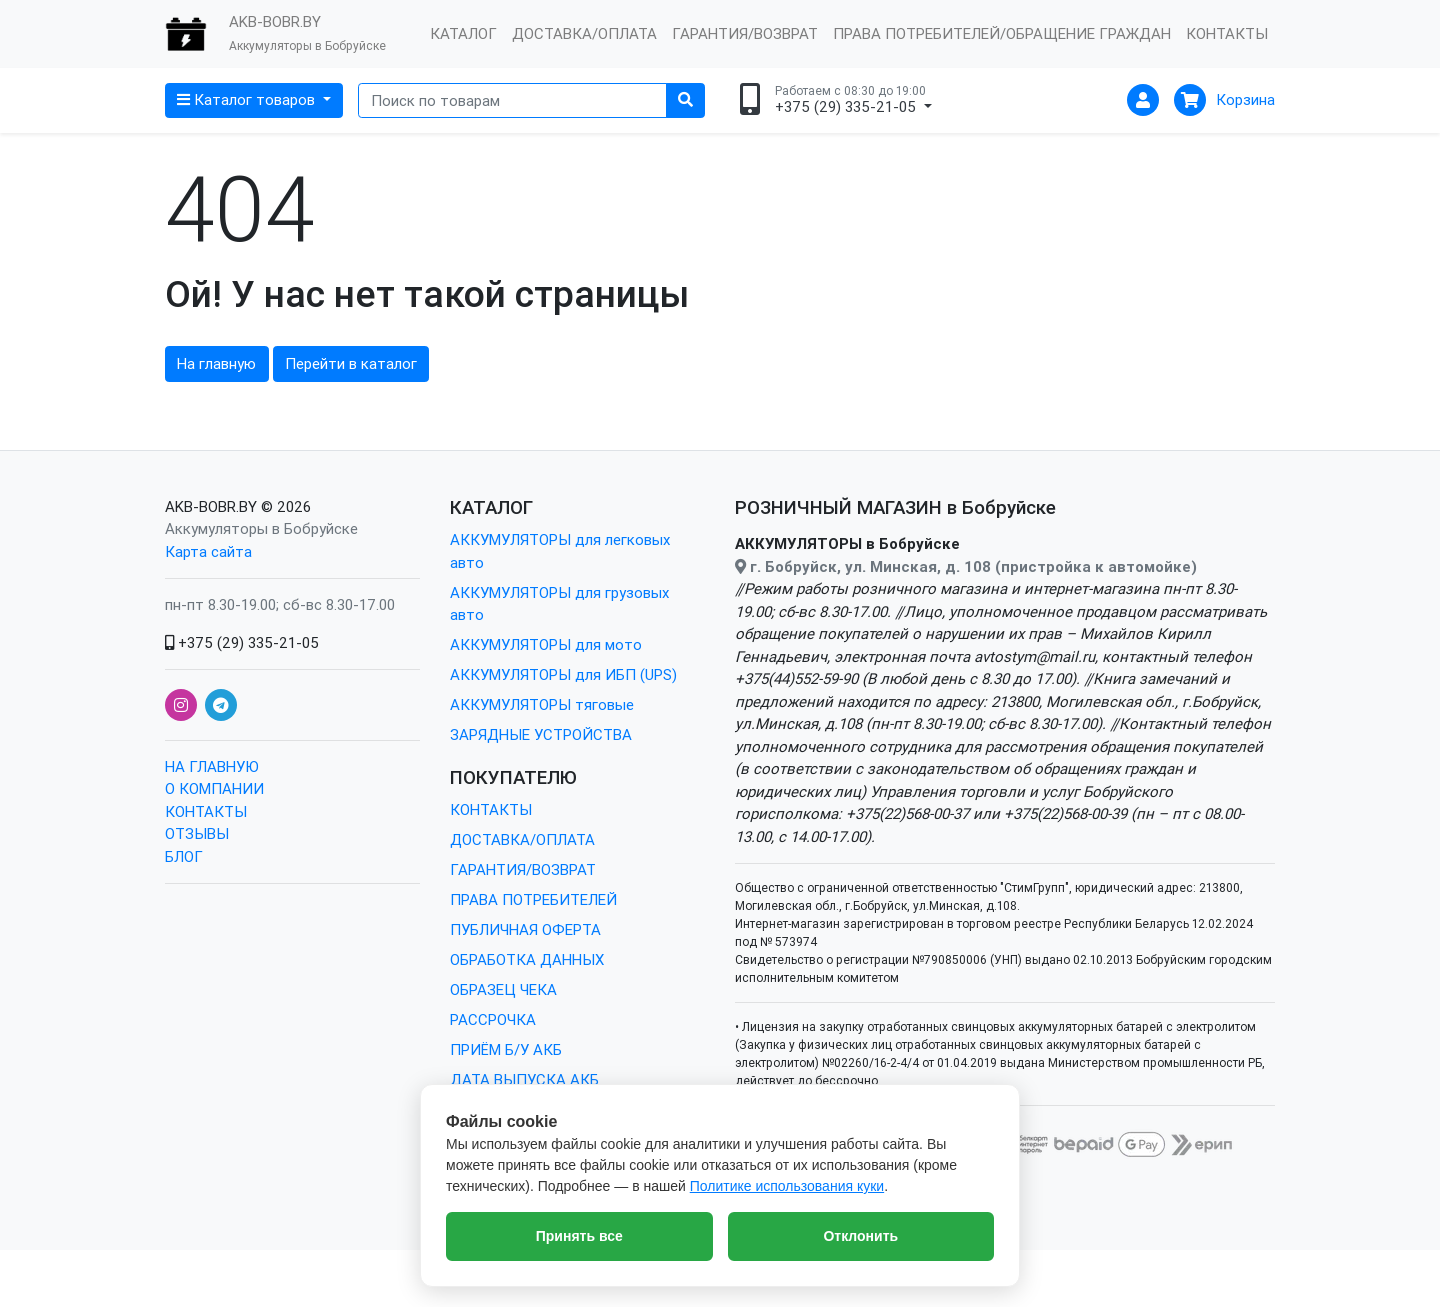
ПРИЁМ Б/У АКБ (506, 1049)
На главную (216, 363)
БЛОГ (184, 856)
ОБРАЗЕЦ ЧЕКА (503, 989)
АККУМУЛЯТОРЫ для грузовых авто (559, 604)
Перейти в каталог (351, 363)
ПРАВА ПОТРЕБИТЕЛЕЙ (533, 899)
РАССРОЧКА (493, 1019)
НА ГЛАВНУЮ (212, 766)
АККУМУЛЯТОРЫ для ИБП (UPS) (563, 674)
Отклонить (860, 1236)
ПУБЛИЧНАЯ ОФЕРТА (525, 929)
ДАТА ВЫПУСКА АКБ (524, 1079)
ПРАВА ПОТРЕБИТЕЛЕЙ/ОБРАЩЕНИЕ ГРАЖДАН (1002, 33)
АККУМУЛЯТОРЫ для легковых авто (560, 551)
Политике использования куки (787, 1186)
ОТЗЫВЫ (197, 833)
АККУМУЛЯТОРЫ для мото (546, 644)
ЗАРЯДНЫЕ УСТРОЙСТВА (541, 734)
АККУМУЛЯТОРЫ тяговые (542, 704)
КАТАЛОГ (463, 33)
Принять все (579, 1236)
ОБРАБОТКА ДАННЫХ (527, 959)
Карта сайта (208, 551)
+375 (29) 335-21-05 (242, 642)
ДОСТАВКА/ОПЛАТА (584, 33)
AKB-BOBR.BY (211, 506)
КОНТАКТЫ (1227, 33)
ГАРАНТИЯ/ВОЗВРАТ (745, 33)
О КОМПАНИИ (214, 788)
